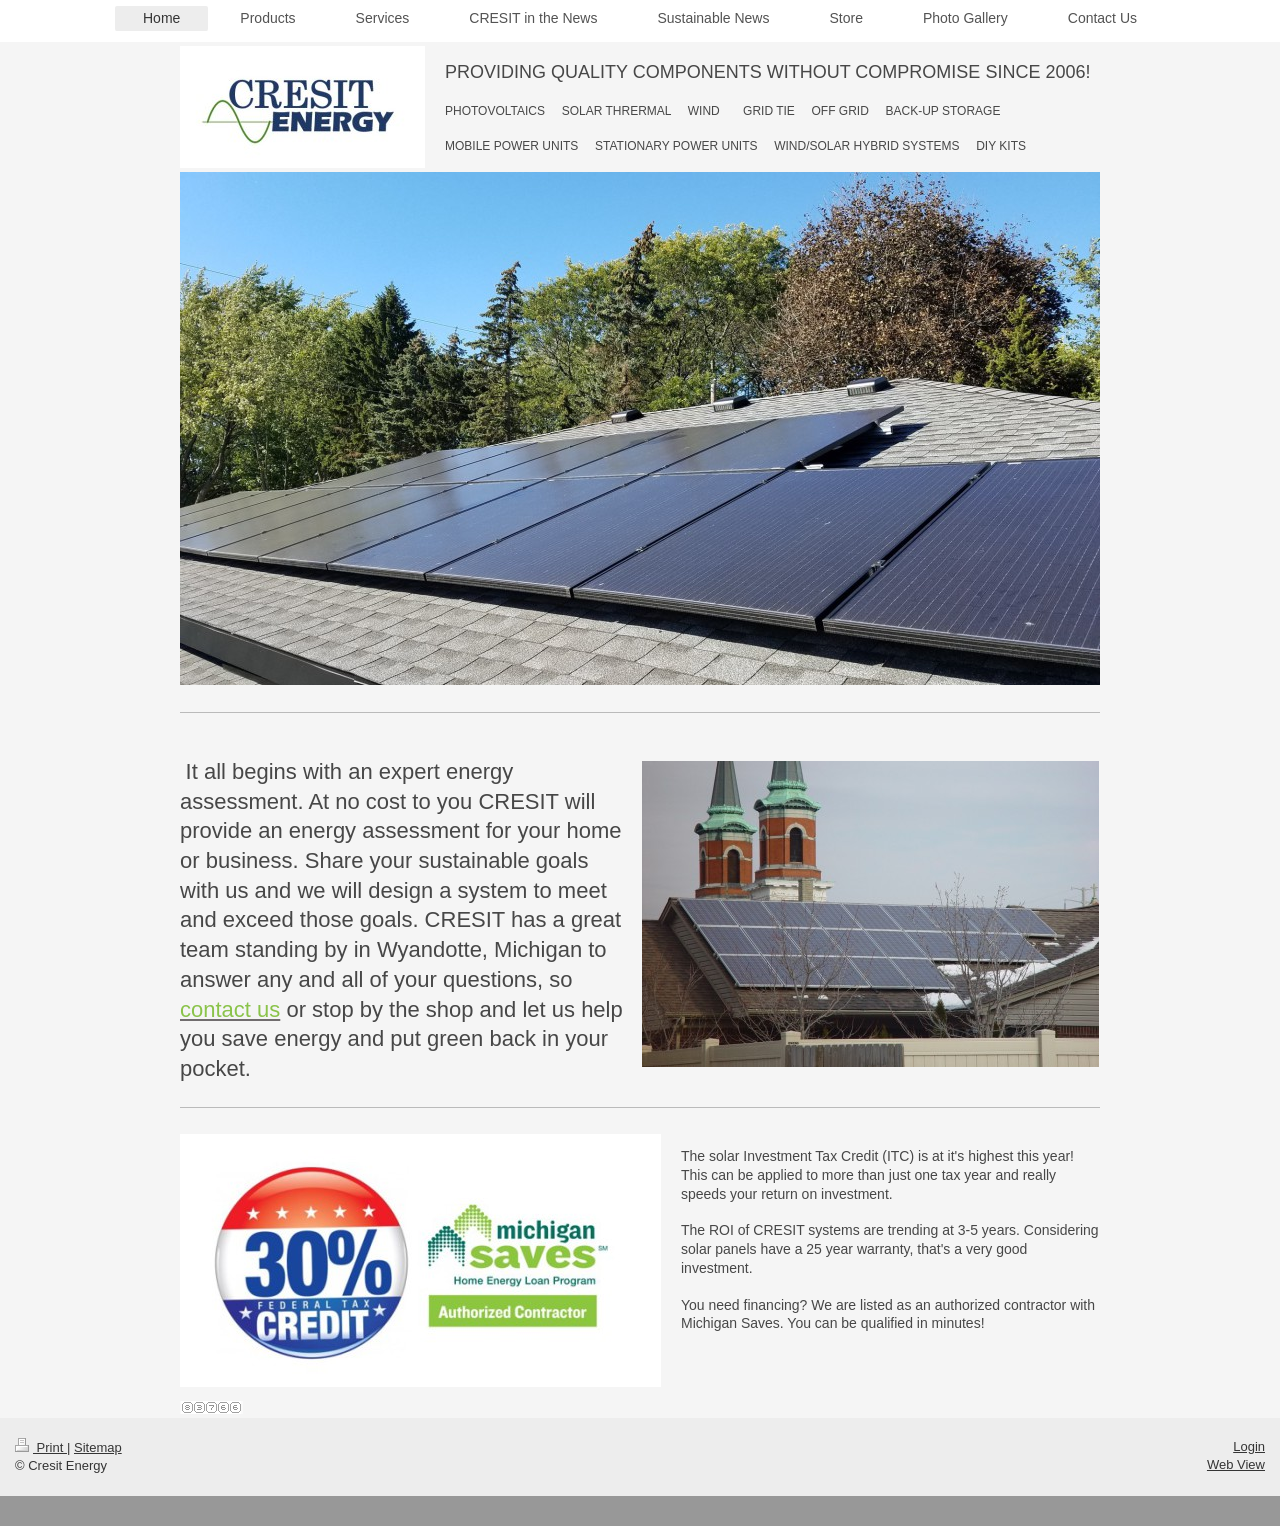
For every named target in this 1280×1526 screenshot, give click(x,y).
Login (1249, 1446)
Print (41, 1447)
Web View (1236, 1464)
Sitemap (98, 1447)
